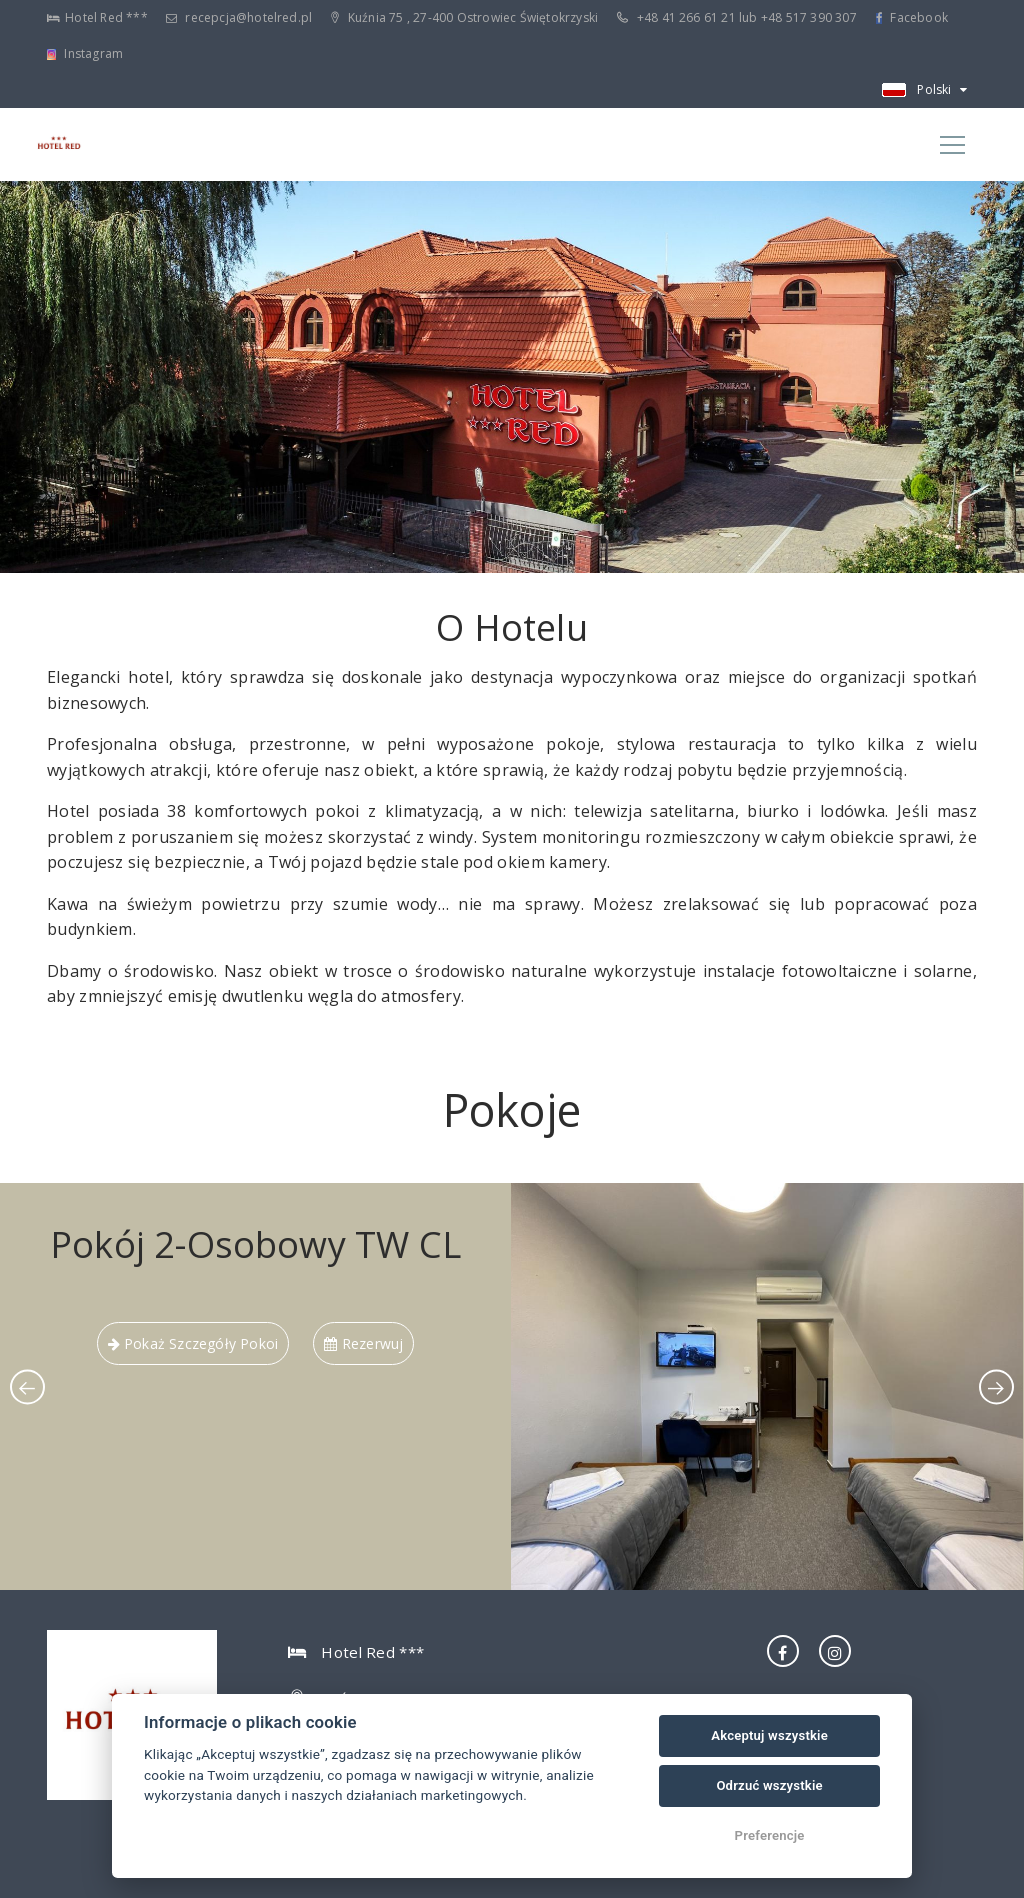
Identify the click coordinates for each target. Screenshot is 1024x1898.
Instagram (85, 53)
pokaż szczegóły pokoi (193, 1343)
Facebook (912, 17)
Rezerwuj (363, 1343)
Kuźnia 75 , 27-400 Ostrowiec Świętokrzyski (464, 17)
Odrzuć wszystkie (769, 1785)
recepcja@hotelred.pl (239, 17)
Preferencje (770, 1835)
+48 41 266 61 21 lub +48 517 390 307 (736, 17)
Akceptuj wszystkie (769, 1735)
